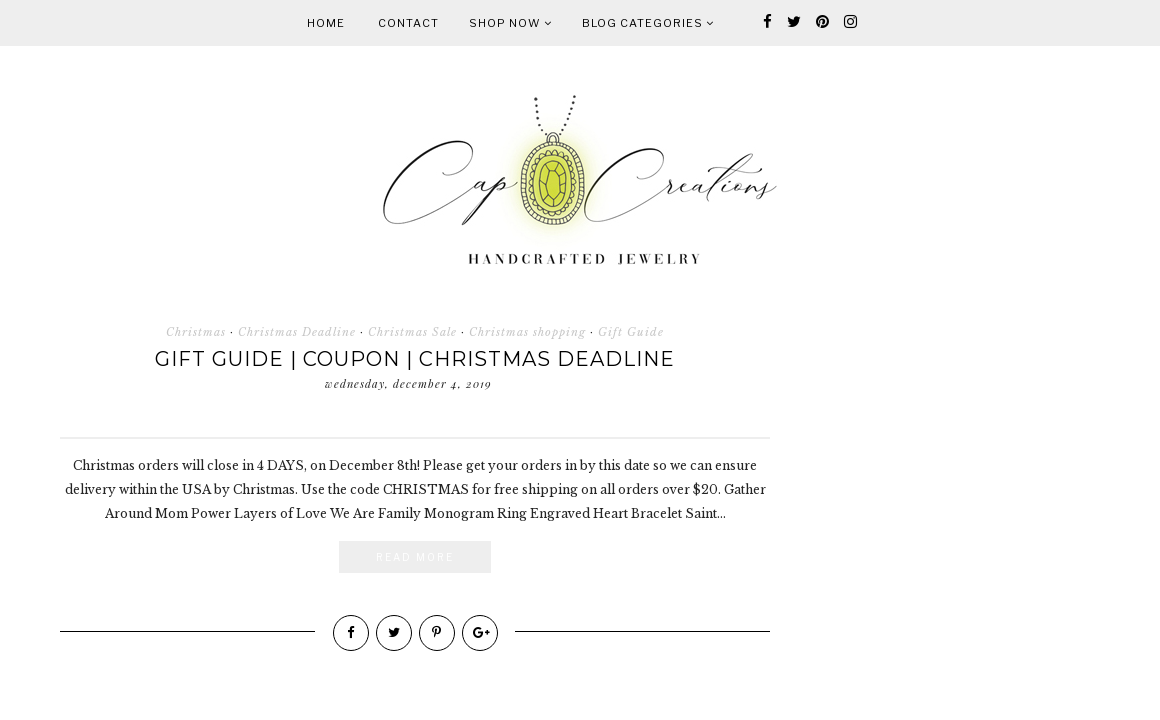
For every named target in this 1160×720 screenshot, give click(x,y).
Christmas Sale (412, 332)
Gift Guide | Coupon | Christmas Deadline (415, 359)
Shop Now (510, 23)
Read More (415, 557)
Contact (408, 23)
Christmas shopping (527, 332)
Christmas (196, 332)
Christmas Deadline (297, 332)
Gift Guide (631, 332)
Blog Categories (648, 23)
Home (326, 23)
